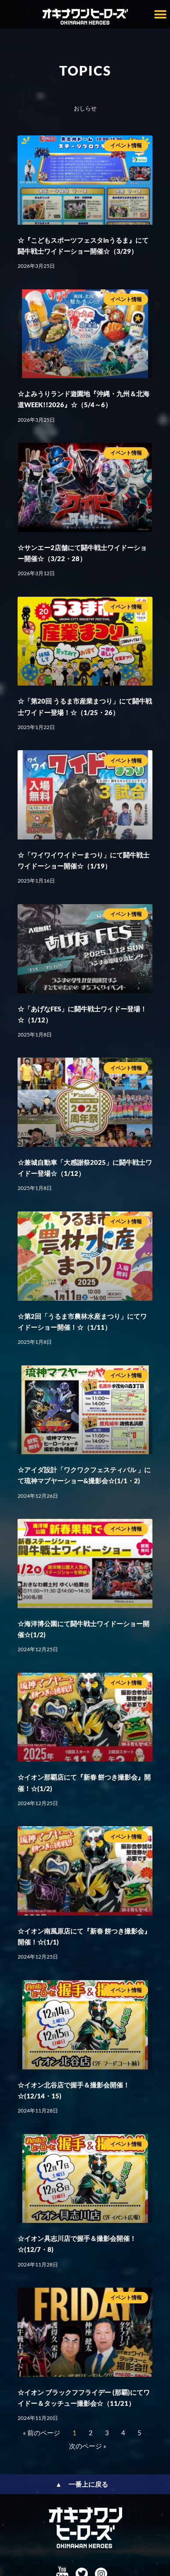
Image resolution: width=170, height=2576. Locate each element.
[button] (160, 14)
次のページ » (87, 2446)
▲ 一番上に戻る (81, 2484)
